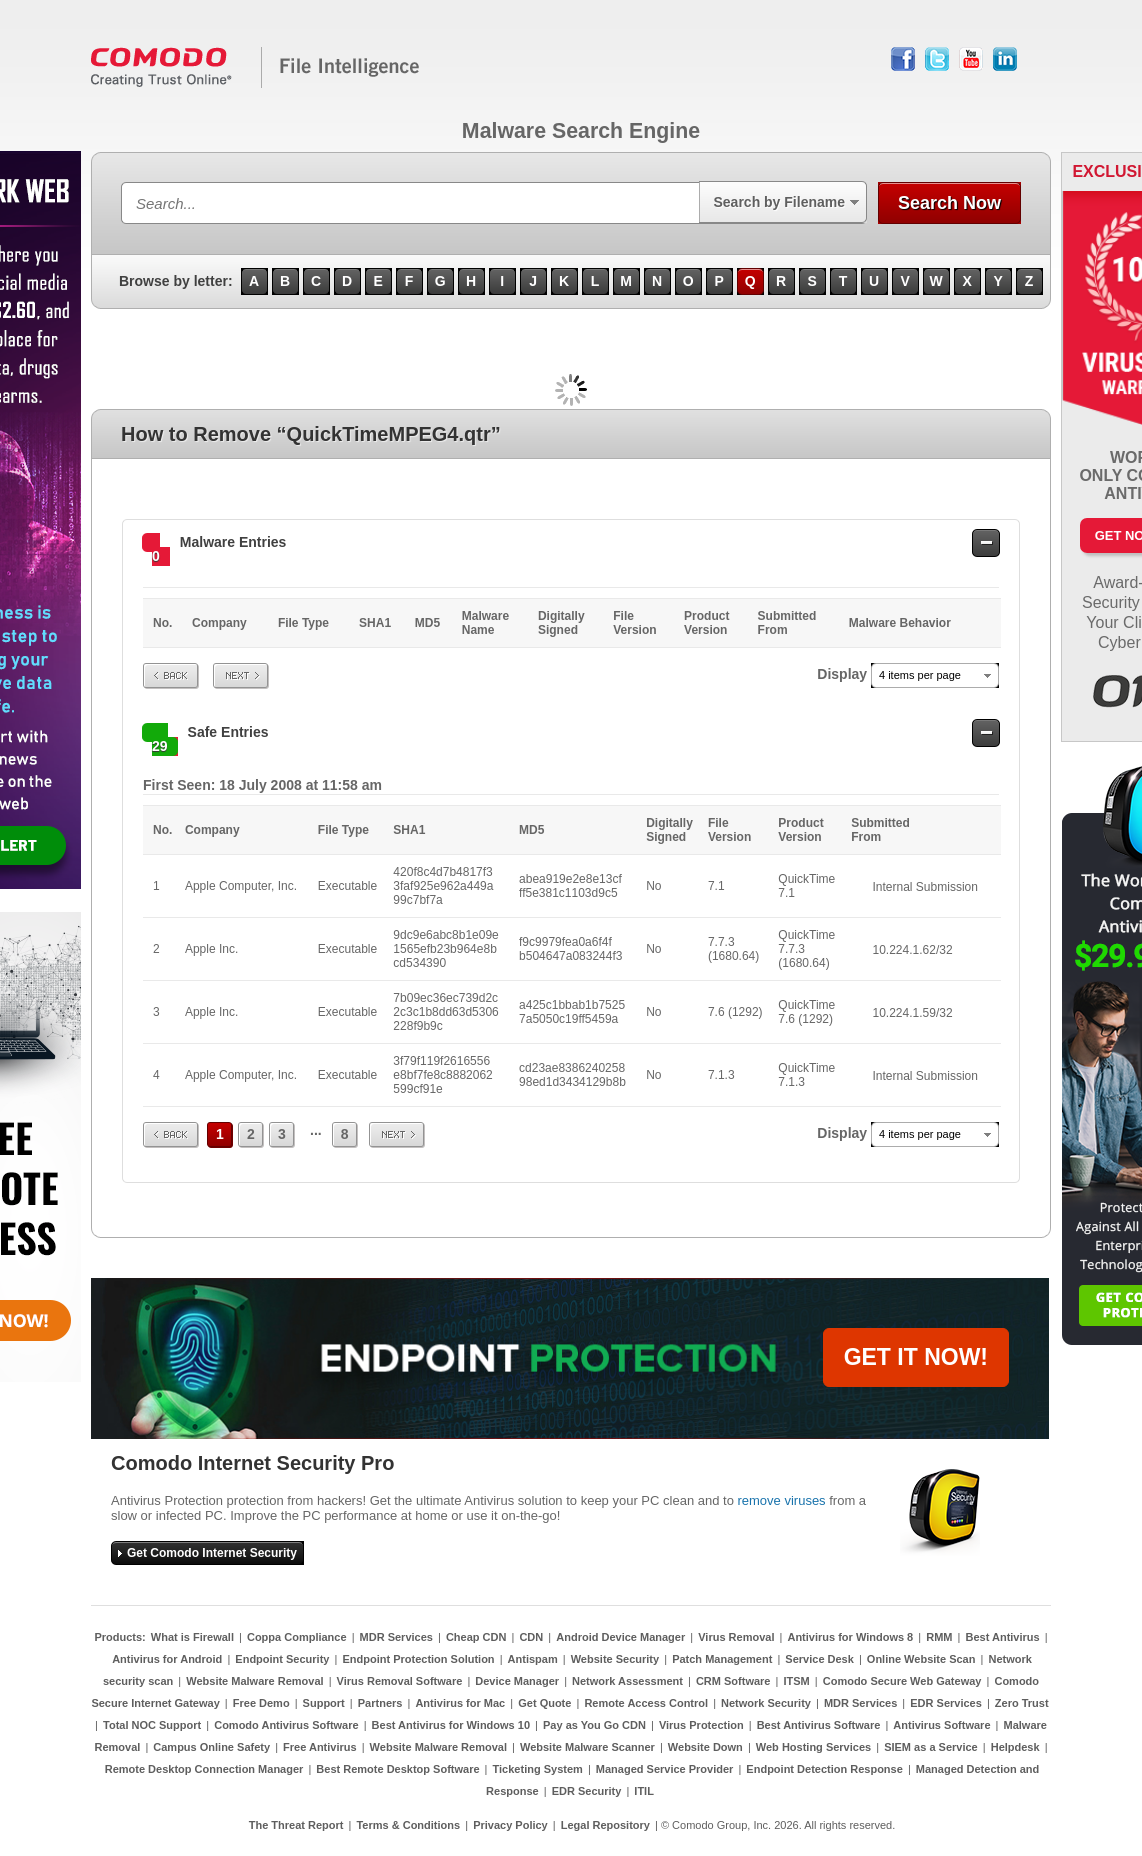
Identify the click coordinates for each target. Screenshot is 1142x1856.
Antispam (533, 1659)
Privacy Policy (510, 1825)
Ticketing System (538, 1769)
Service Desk (819, 1659)
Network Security (766, 1703)
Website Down (705, 1747)
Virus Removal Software (400, 1681)
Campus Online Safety (211, 1747)
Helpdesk (1015, 1747)
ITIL (644, 1791)
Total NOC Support (152, 1725)
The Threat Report (296, 1825)
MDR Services (396, 1637)
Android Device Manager (620, 1637)
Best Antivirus (1002, 1637)
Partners (380, 1703)
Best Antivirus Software (819, 1725)
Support (324, 1703)
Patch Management (722, 1659)
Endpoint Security (282, 1659)
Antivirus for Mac (460, 1703)
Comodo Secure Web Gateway (902, 1681)
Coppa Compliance (297, 1637)
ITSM (796, 1681)
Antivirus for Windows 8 (850, 1637)
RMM (939, 1637)
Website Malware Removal (254, 1681)
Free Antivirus (320, 1747)
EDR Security (587, 1791)
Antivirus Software (941, 1725)
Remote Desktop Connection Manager (204, 1769)
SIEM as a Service (931, 1747)
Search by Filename (779, 202)
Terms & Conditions (408, 1825)
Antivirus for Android (167, 1659)
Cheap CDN (476, 1637)
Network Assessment (627, 1681)
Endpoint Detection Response (824, 1769)
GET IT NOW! (916, 1357)
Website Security (615, 1659)
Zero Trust (1022, 1703)
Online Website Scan (921, 1659)
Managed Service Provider (665, 1769)
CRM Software (733, 1681)
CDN (531, 1637)
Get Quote (544, 1703)
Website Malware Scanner (587, 1747)
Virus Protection (701, 1725)
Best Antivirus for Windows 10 (451, 1725)
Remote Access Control (646, 1703)
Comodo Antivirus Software (286, 1725)
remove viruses (781, 1500)
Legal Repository (605, 1825)
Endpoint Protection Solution (418, 1659)
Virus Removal (736, 1637)
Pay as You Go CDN (594, 1725)
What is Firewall (192, 1637)
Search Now (949, 203)
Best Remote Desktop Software (397, 1769)
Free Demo (261, 1703)
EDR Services (946, 1703)
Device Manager (517, 1681)
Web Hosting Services (813, 1747)
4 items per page (920, 675)
